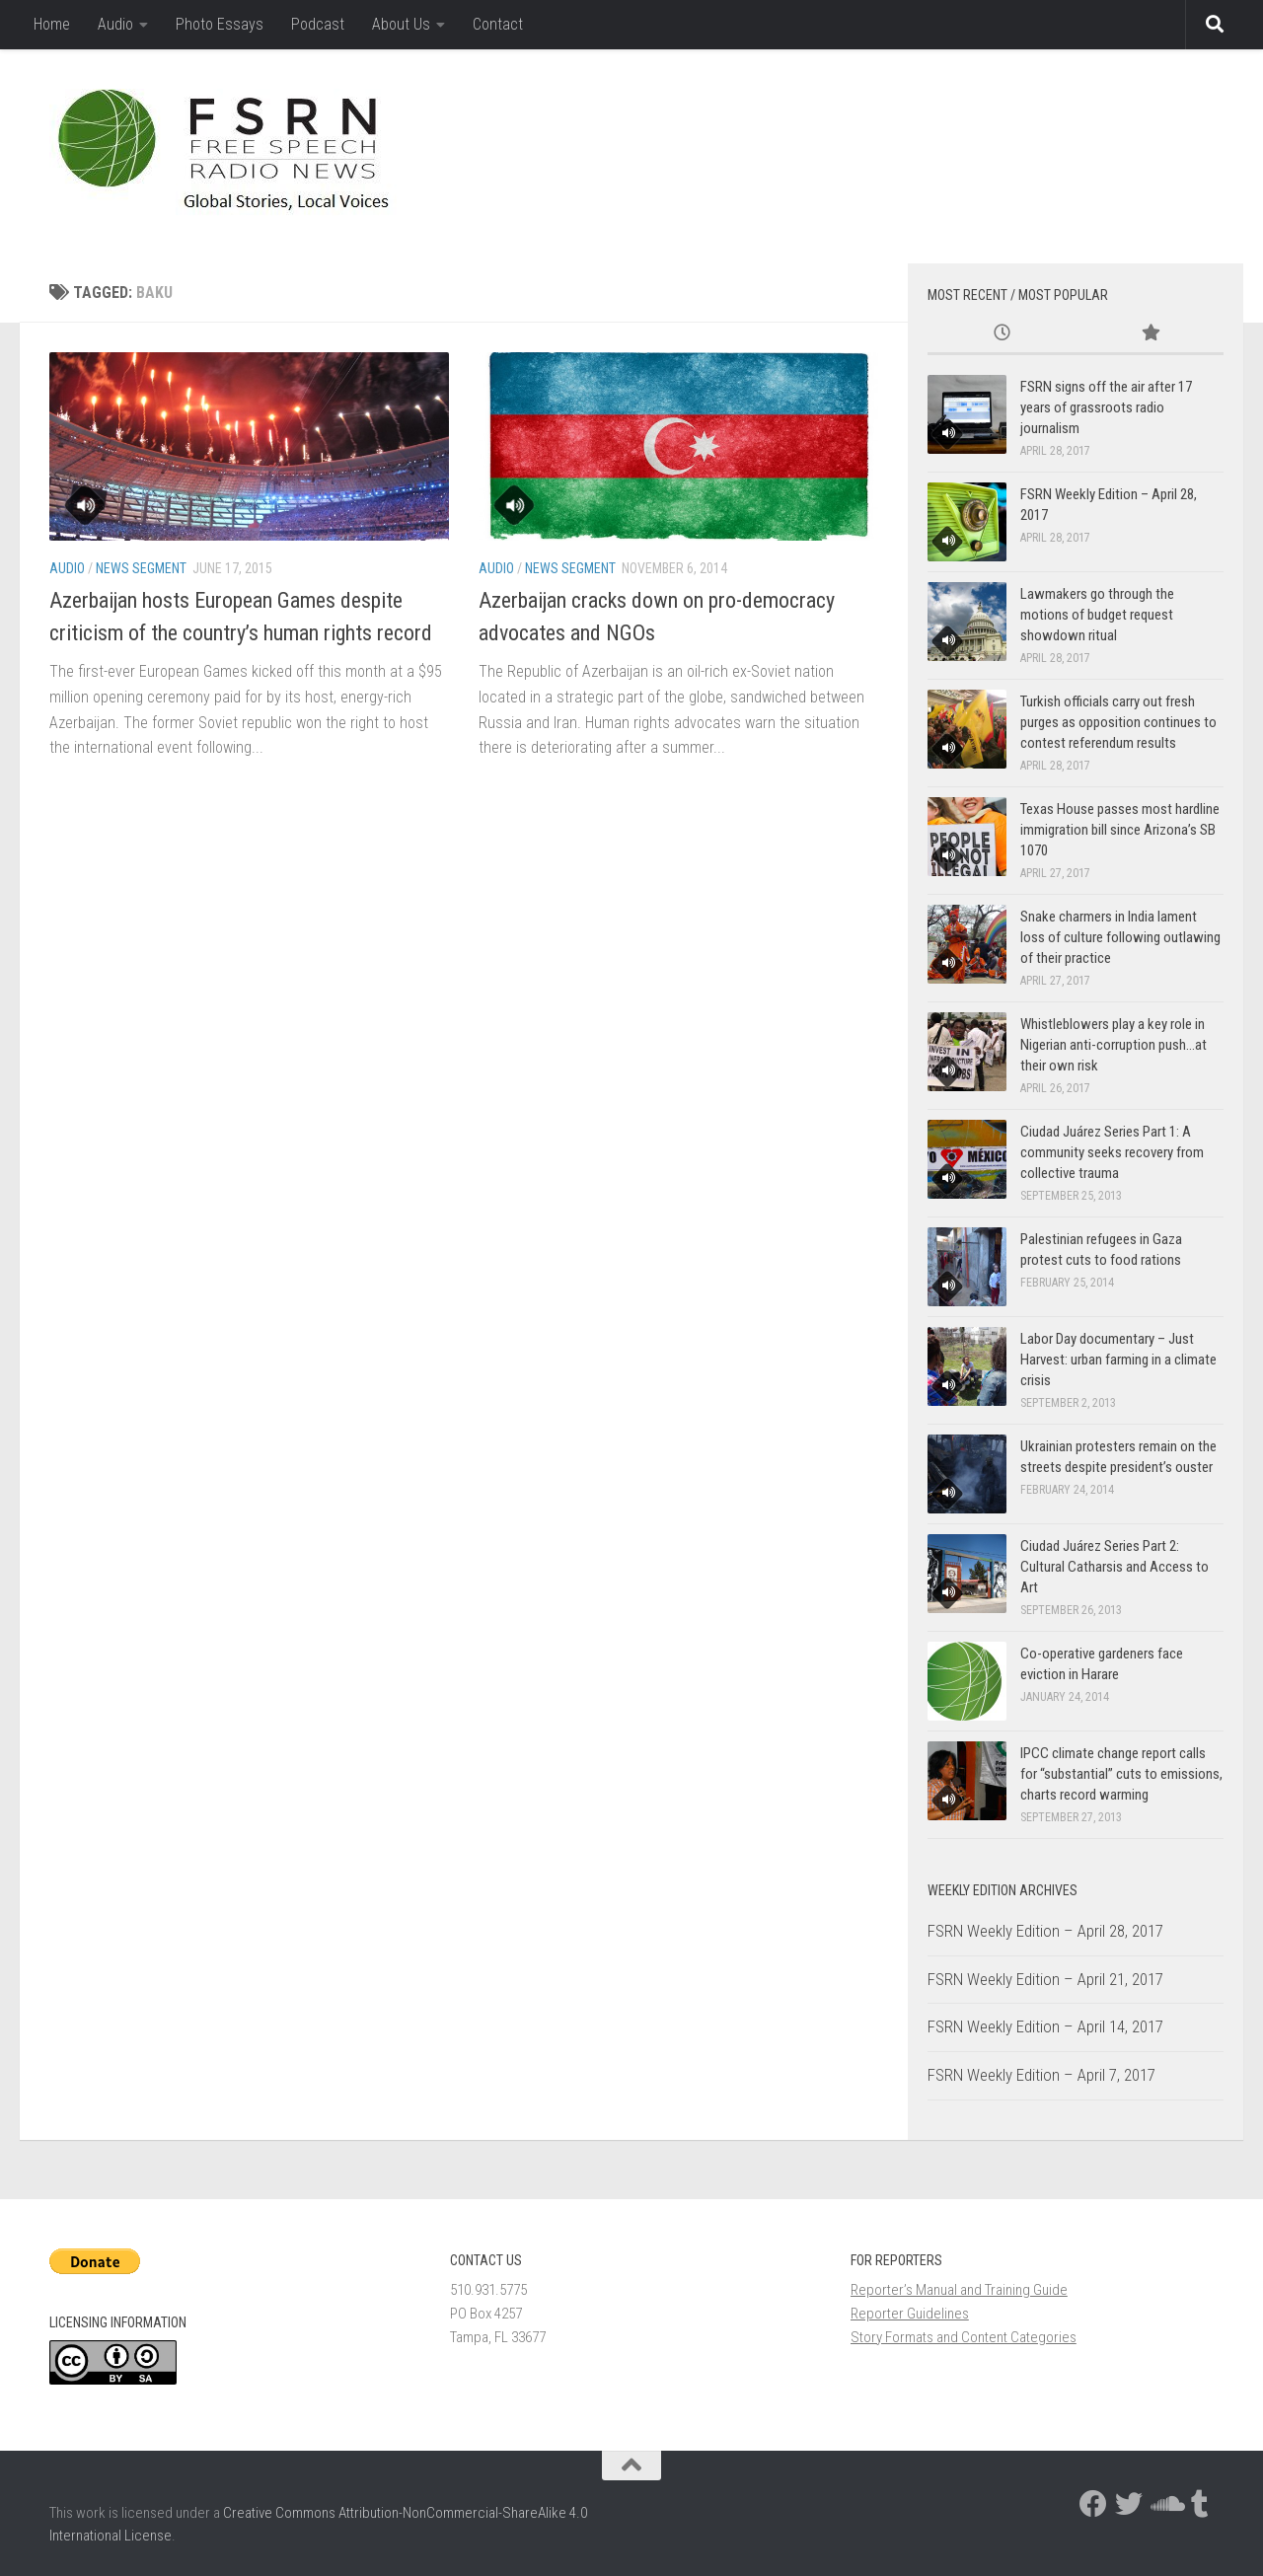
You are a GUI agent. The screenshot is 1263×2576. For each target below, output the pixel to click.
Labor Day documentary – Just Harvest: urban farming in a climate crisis (1118, 1359)
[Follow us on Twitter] (1129, 2504)
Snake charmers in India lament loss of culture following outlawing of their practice (1120, 937)
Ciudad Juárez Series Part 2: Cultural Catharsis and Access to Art (1114, 1566)
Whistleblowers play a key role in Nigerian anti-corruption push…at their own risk (1113, 1044)
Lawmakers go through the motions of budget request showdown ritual (1097, 614)
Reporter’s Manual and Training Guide (959, 2290)
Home (52, 24)
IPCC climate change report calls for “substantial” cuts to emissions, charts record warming (1121, 1773)
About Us (401, 24)
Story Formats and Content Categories (964, 2337)
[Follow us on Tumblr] (1200, 2504)
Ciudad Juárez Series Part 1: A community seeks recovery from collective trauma (1112, 1152)
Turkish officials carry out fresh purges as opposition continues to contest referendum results (1118, 722)
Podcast (317, 24)
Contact (498, 24)
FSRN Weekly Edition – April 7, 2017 (1041, 2075)
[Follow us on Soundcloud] (1164, 2504)
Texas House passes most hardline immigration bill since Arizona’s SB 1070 (1120, 829)
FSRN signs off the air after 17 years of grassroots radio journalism (1106, 407)
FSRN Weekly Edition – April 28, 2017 (1045, 1931)
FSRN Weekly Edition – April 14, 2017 (1045, 2026)
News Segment (141, 568)
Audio (115, 24)
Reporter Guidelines (910, 2313)
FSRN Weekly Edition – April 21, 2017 (1045, 1979)
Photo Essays (219, 24)
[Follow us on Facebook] (1093, 2504)
